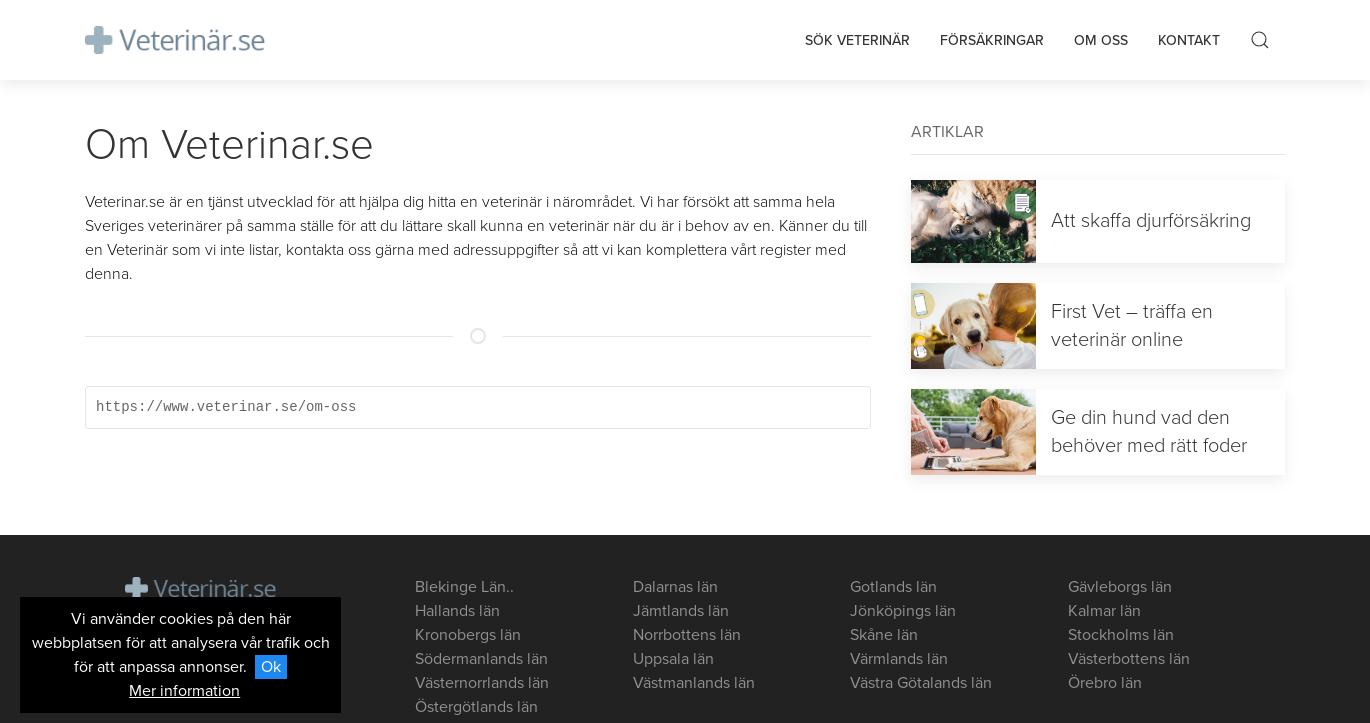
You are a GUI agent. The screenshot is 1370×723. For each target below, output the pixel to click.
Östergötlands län (476, 707)
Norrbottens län (687, 635)
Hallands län (457, 611)
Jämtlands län (681, 611)
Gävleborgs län (1120, 587)
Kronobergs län (468, 635)
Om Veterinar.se (229, 144)
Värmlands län (899, 659)
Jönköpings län (903, 611)
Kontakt (1189, 40)
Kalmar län (1104, 611)
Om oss (1101, 40)
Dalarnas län (675, 587)
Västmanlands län (694, 683)
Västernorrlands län (482, 683)
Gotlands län (893, 587)
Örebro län (1105, 683)
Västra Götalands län (921, 683)
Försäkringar (992, 40)
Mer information (184, 691)
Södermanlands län (481, 659)
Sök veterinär (857, 40)
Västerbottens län (1129, 659)
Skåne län (884, 635)
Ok (271, 667)
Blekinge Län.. (464, 587)
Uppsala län (673, 659)
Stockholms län (1121, 635)
